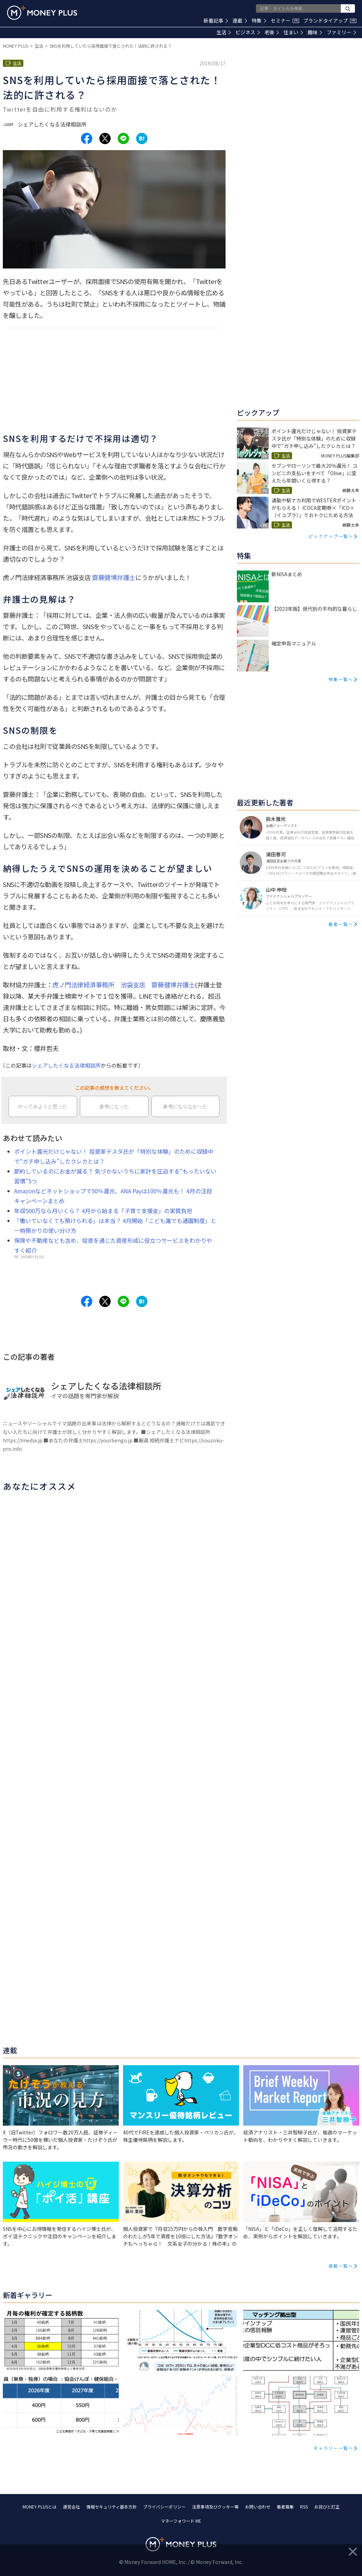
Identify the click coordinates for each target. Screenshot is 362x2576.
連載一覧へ (340, 2266)
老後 (271, 32)
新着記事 (216, 20)
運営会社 (71, 2507)
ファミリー (341, 32)
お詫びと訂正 (327, 2507)
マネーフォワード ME (181, 2521)
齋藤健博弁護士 (113, 577)
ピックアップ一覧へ (331, 536)
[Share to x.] (105, 138)
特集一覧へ (340, 679)
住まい (293, 32)
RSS (304, 2507)
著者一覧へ (340, 924)
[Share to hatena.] (141, 138)
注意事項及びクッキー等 (215, 2507)
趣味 (315, 32)
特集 (259, 20)
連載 (240, 20)
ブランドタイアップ (329, 20)
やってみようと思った (43, 1106)
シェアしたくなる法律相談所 (66, 1065)
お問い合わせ (257, 2507)
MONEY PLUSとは (40, 2507)
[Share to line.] (123, 138)
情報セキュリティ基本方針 (111, 2507)
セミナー (285, 20)
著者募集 (285, 2507)
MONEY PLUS (15, 46)
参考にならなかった (185, 1106)
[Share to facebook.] (86, 138)
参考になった (114, 1106)
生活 (223, 32)
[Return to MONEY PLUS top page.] (42, 12)
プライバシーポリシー (164, 2507)
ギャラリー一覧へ (333, 2448)
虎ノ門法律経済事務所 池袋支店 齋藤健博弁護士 (123, 984)
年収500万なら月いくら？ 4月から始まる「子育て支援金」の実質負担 (103, 1210)
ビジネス (247, 32)
